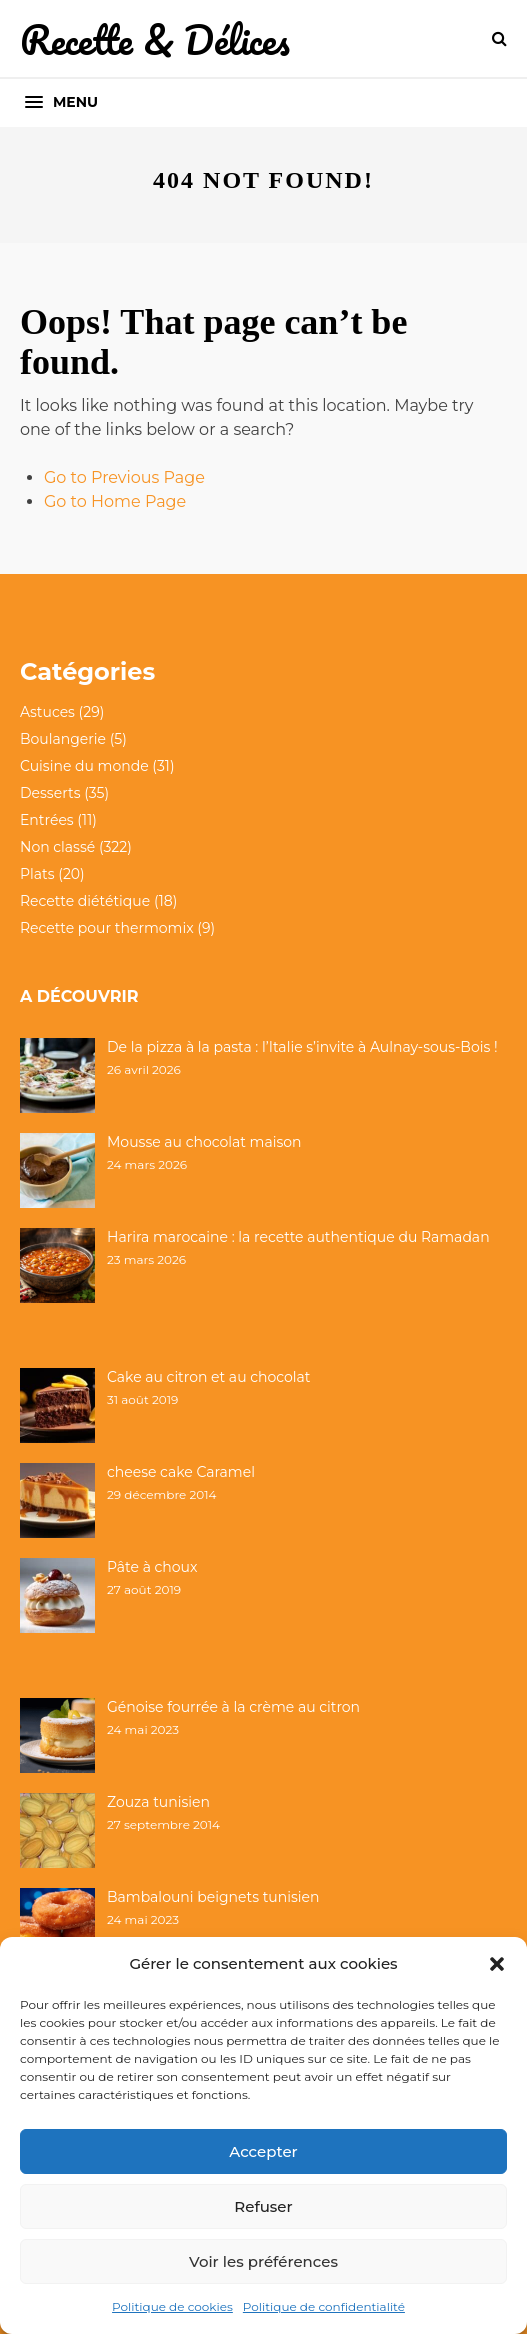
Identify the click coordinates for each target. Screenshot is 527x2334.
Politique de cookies (172, 2306)
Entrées (47, 820)
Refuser (263, 2206)
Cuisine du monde (84, 766)
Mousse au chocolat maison (204, 1142)
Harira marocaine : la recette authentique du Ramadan (298, 1237)
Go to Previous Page (124, 477)
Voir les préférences (263, 2261)
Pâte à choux (152, 1567)
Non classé (57, 847)
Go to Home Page (115, 501)
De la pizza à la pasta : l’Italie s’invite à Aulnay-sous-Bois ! (302, 1047)
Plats (37, 874)
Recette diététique (85, 901)
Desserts (50, 793)
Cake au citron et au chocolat (208, 1377)
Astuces (47, 712)
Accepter (263, 2151)
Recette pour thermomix (107, 928)
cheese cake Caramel (181, 1472)
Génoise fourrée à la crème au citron (233, 1707)
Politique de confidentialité (324, 2306)
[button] (497, 1964)
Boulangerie (63, 739)
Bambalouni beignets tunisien (213, 1897)
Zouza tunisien (158, 1802)
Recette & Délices (155, 39)
